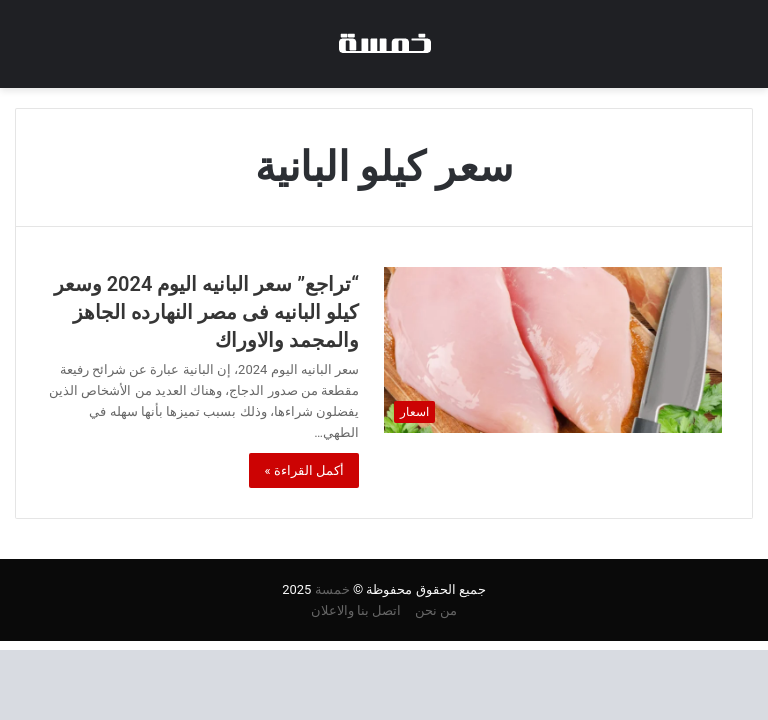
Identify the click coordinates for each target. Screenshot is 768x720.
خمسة (332, 589)
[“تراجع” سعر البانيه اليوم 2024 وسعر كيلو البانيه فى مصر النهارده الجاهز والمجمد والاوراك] (553, 349)
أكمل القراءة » (304, 470)
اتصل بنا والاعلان (356, 610)
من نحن (436, 610)
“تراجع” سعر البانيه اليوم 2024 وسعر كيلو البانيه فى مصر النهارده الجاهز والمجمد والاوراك (206, 312)
